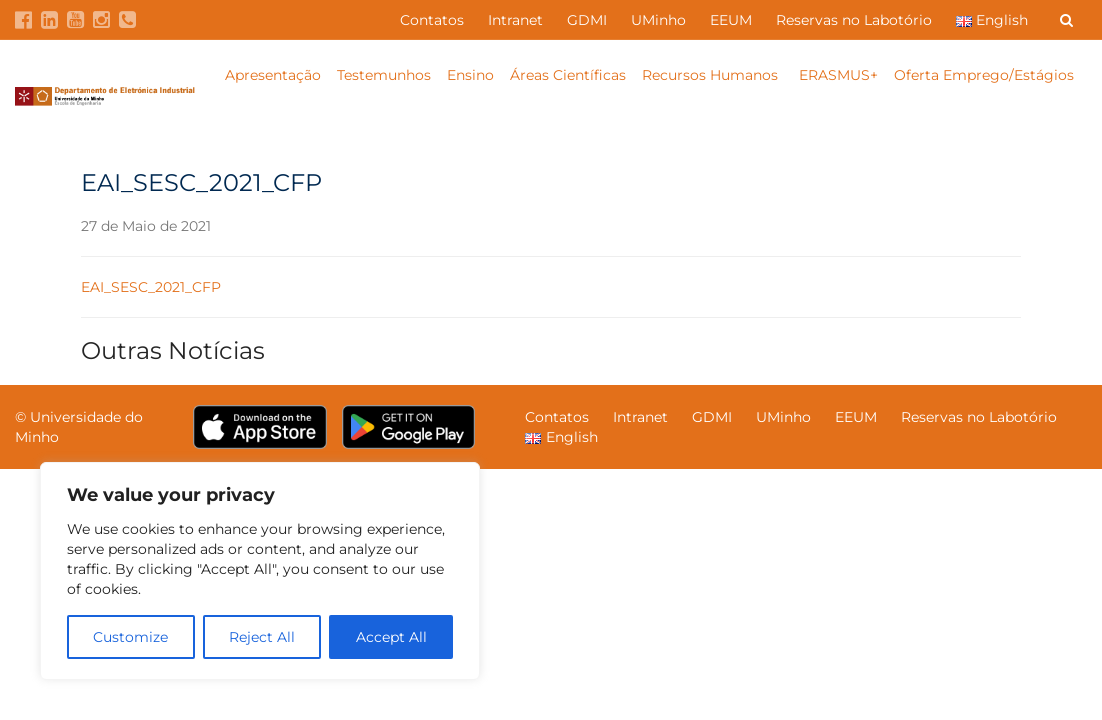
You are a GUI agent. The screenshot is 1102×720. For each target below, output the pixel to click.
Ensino (470, 75)
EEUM (731, 20)
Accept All (391, 637)
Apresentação (273, 75)
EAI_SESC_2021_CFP (151, 287)
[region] (260, 571)
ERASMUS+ (838, 75)
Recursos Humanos (712, 75)
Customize (130, 637)
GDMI (587, 20)
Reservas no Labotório (854, 20)
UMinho (658, 20)
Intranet (515, 20)
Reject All (262, 637)
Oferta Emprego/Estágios (986, 75)
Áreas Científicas (568, 75)
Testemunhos (384, 75)
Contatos (432, 20)
